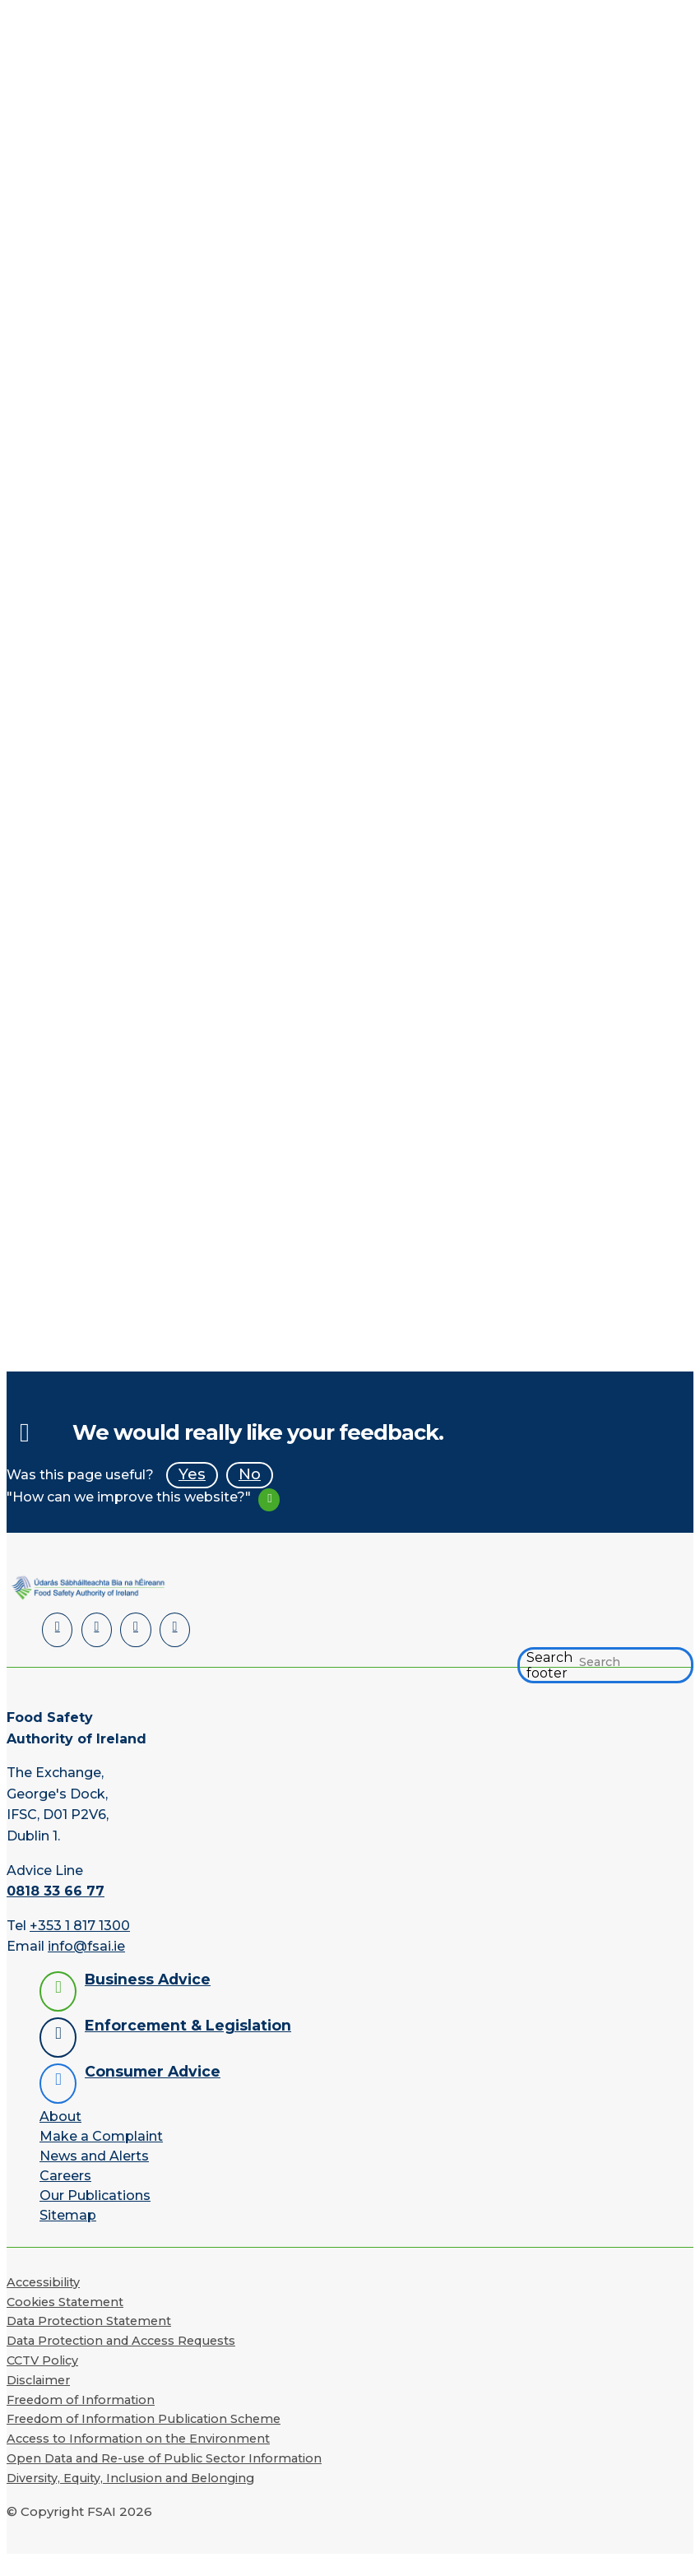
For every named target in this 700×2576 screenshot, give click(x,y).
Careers (65, 2176)
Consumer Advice (152, 2071)
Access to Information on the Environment (138, 2438)
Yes (192, 1473)
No (250, 1473)
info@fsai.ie (86, 1946)
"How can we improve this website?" (129, 1497)
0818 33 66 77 (55, 1891)
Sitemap (67, 2215)
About (60, 2116)
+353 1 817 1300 (80, 1925)
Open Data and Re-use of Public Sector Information (164, 2458)
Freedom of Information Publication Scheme (143, 2418)
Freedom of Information (81, 2399)
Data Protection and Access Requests (121, 2340)
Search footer (549, 1665)
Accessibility (43, 2282)
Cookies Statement (65, 2301)
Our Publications (95, 2195)
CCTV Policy (42, 2360)
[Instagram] (174, 1630)
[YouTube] (135, 1630)
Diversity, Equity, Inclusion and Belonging (130, 2478)
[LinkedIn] (57, 1630)
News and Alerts (94, 2156)
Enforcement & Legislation (188, 2025)
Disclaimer (38, 2380)
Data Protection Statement (89, 2321)
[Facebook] (96, 1630)
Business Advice (148, 1979)
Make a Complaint (101, 2136)
